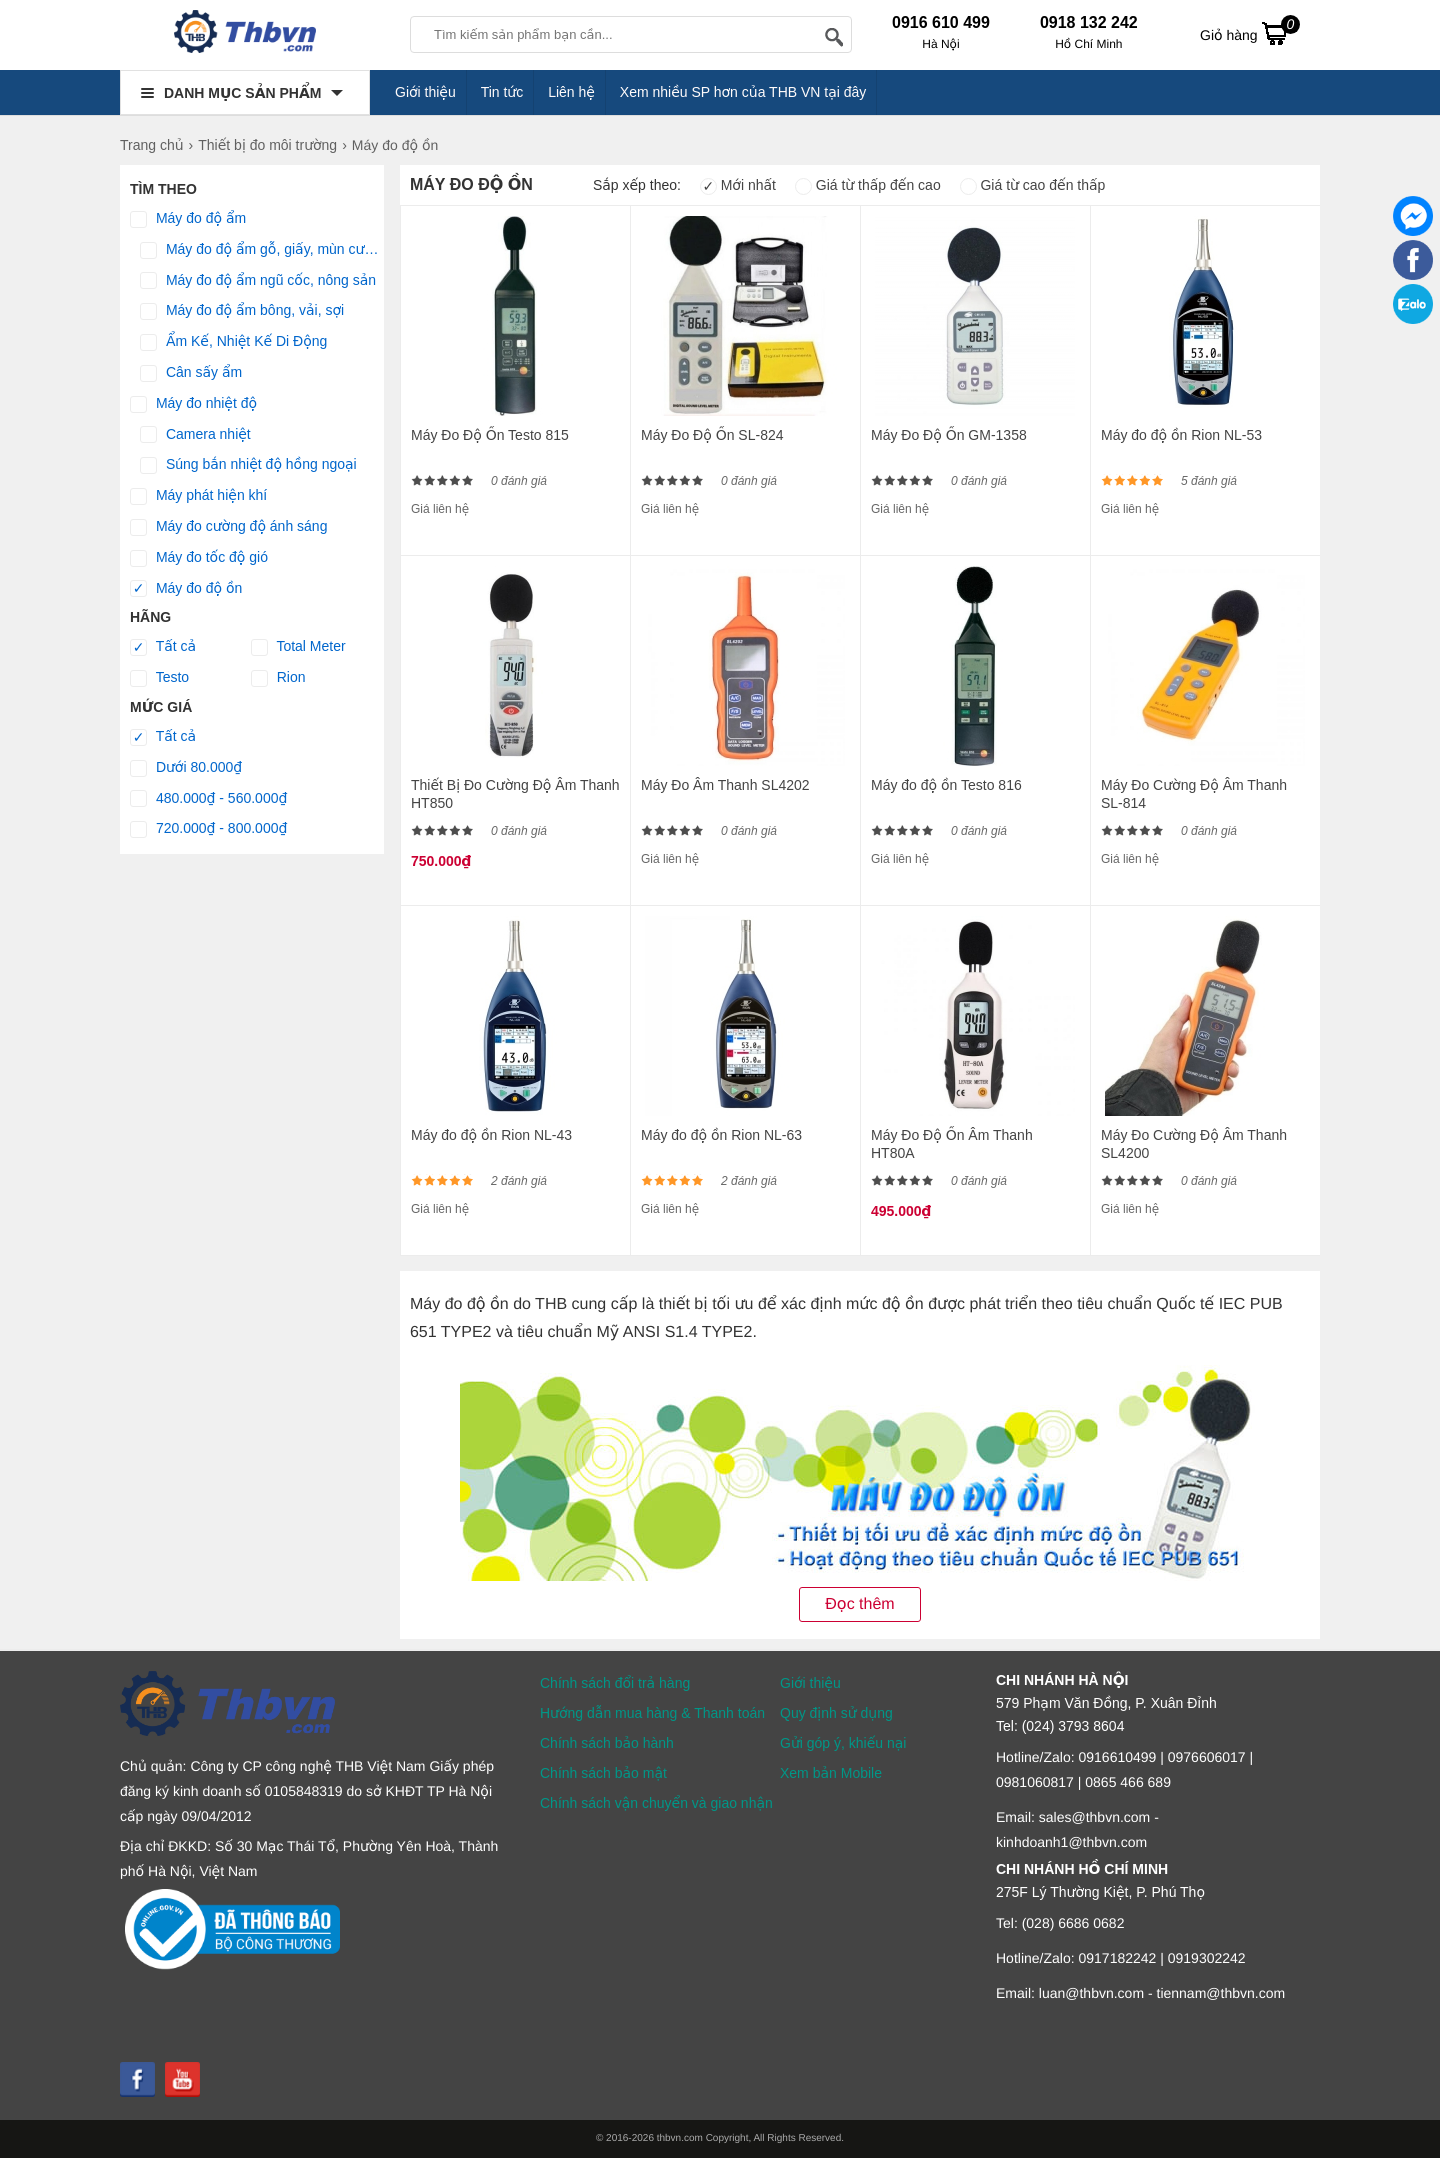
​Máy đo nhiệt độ (193, 404)
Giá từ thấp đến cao (868, 185)
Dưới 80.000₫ (186, 768)
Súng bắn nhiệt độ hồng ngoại (248, 465)
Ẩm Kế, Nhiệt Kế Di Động (233, 342)
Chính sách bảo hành (607, 1743)
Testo (159, 678)
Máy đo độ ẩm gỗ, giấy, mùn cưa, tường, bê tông (262, 250)
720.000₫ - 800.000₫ (208, 829)
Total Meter (298, 647)
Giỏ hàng (1250, 33)
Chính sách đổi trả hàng (615, 1683)
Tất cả (163, 647)
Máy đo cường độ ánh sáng (228, 527)
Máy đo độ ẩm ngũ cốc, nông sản (258, 281)
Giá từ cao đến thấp (1033, 185)
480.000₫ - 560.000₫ (208, 799)
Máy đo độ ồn (186, 589)
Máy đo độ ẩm (188, 219)
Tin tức (502, 92)
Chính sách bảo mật (603, 1773)
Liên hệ (571, 92)
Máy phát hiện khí (198, 496)
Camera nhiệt (195, 435)
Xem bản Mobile (831, 1773)
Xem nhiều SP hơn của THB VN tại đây (743, 92)
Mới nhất (738, 185)
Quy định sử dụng (836, 1713)
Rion (278, 678)
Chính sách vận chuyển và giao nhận (656, 1803)
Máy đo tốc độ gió (199, 558)
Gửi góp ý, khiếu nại (843, 1743)
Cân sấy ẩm (191, 373)
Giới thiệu (425, 92)
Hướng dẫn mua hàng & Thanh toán (652, 1713)
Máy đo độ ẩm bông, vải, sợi (242, 311)
